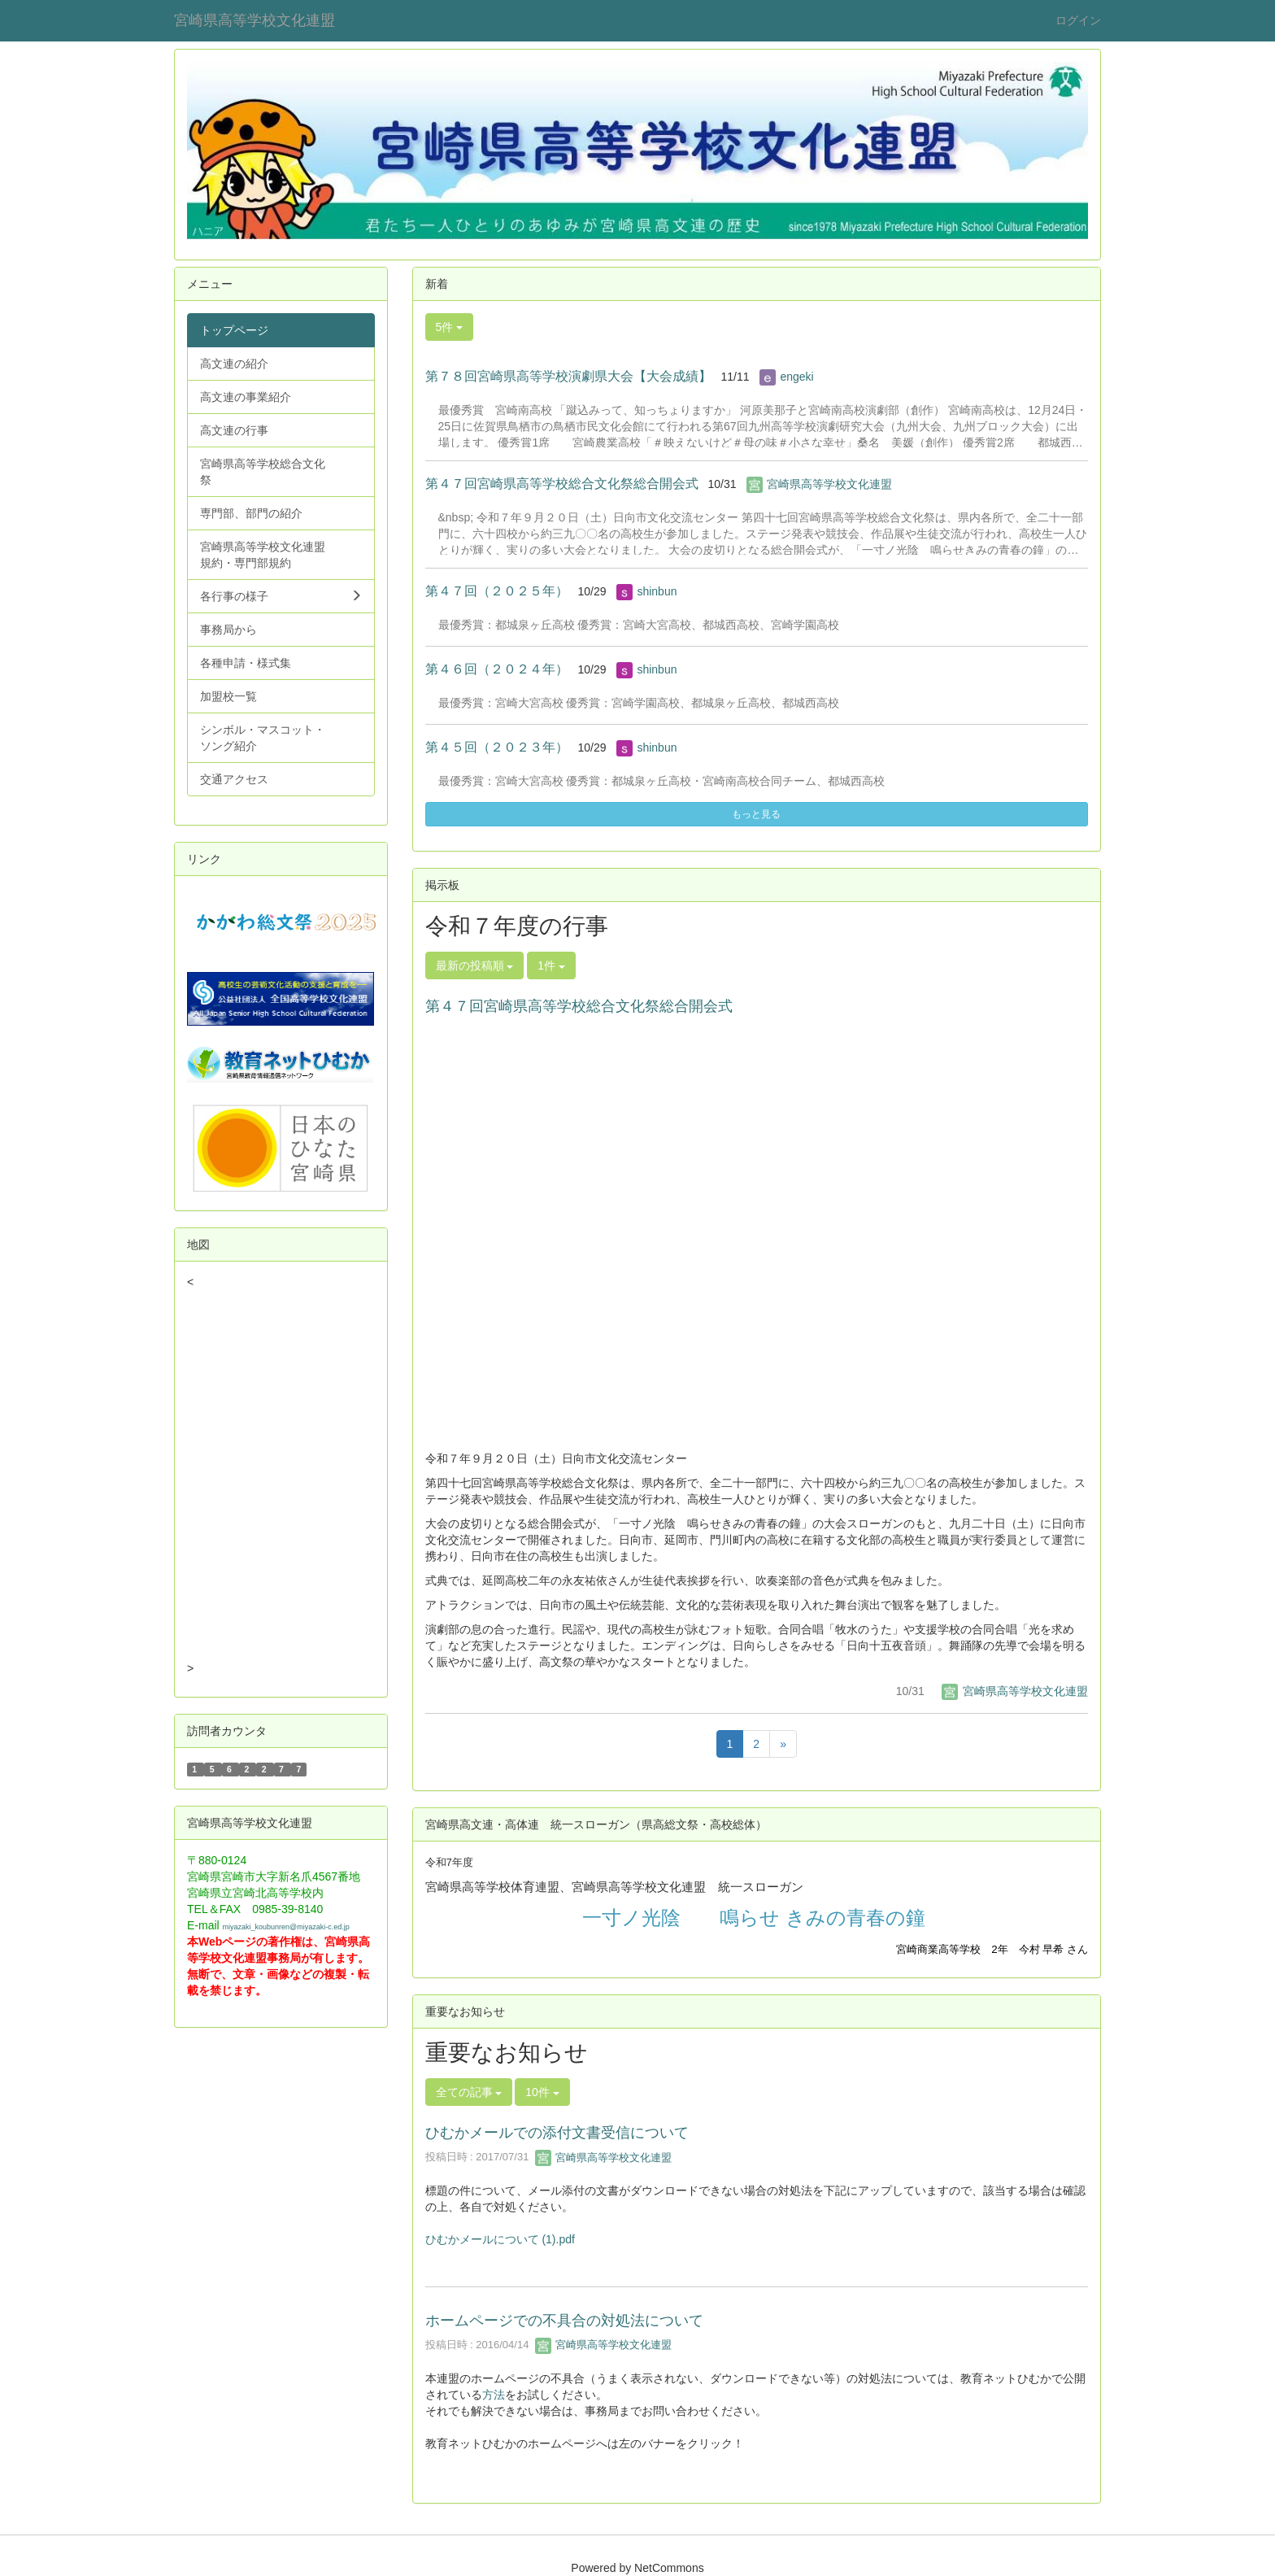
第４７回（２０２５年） (496, 591)
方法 (493, 2394)
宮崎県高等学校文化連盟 (254, 20)
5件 (449, 326)
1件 (551, 965)
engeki (796, 376)
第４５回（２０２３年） (496, 747)
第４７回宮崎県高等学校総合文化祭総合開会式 (561, 483)
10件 (542, 2092)
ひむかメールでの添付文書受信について (557, 2133)
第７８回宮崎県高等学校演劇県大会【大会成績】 (568, 376)
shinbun (657, 591)
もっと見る (756, 814)
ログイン (1078, 20)
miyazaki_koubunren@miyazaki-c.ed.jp (286, 1927)
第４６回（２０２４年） (496, 669)
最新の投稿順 (475, 965)
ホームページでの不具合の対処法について (564, 2320)
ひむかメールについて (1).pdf (500, 2239)
